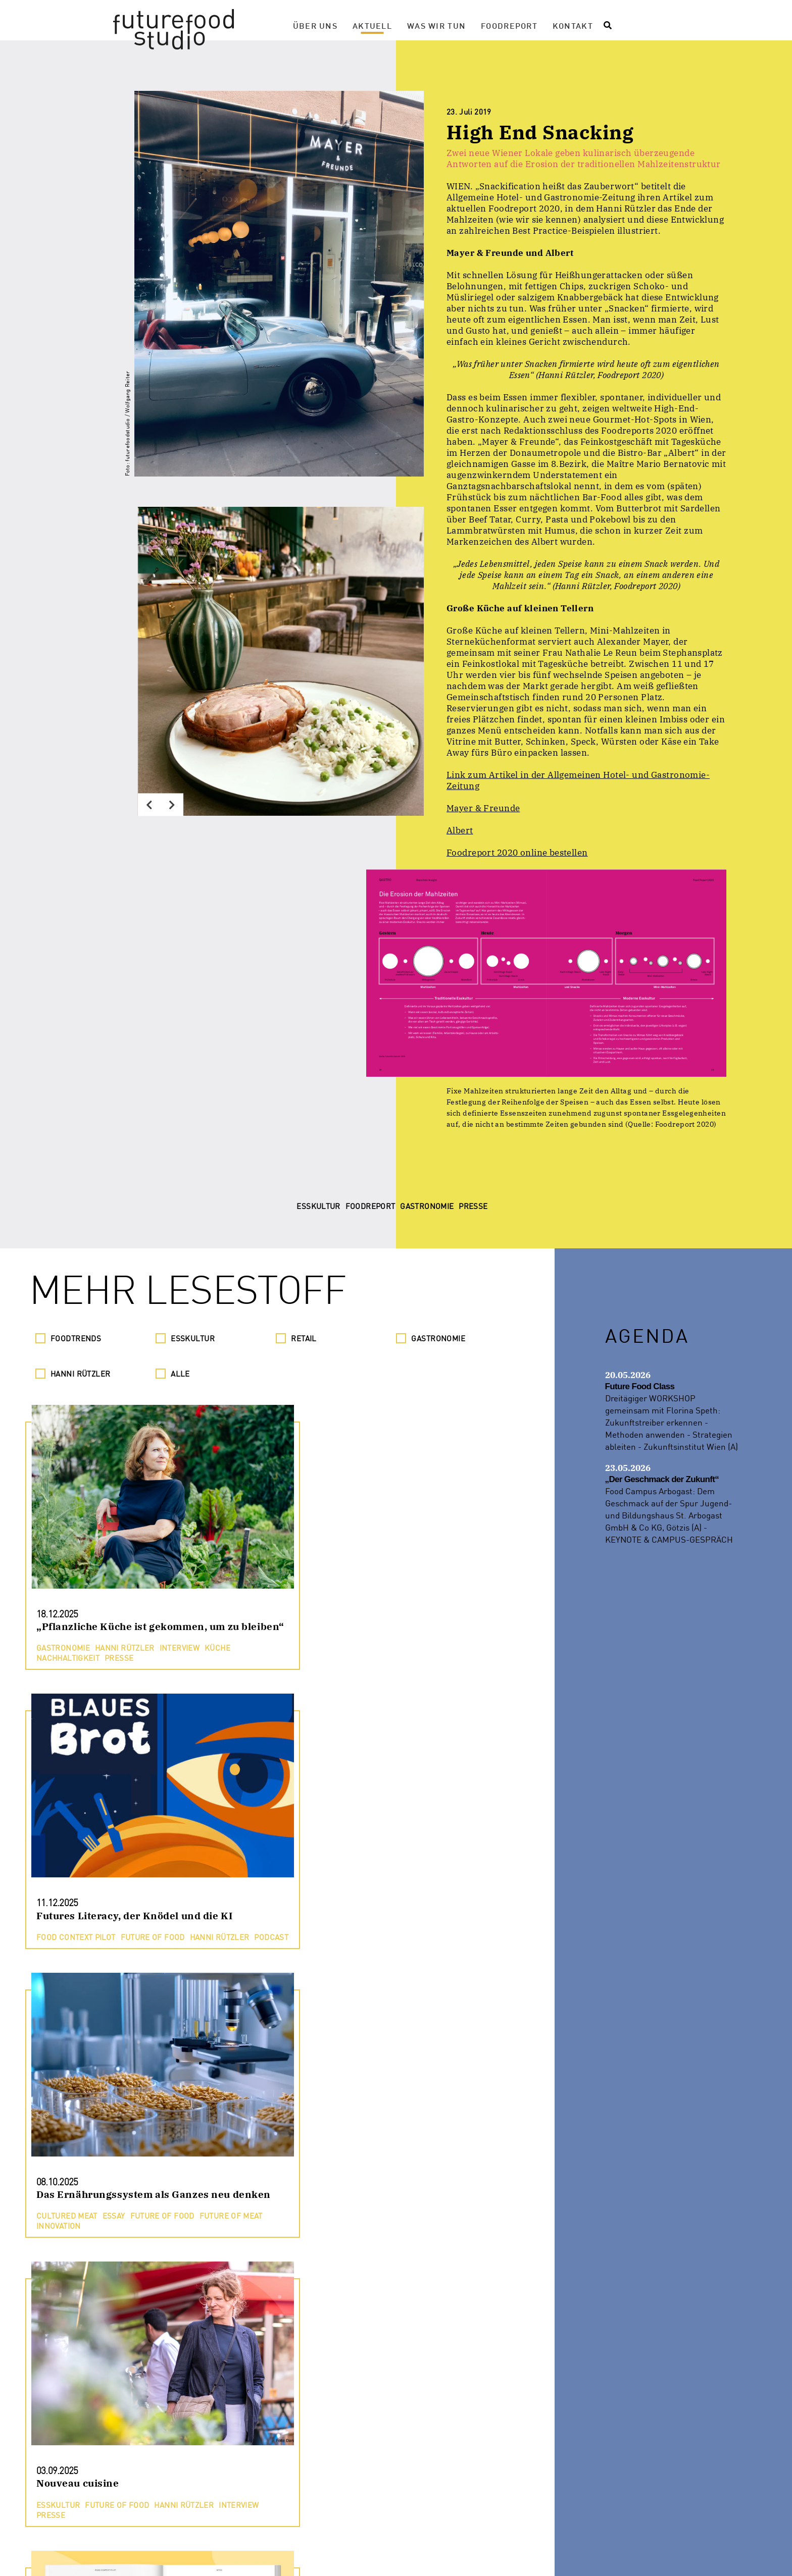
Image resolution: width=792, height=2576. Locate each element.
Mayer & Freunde (483, 808)
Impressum (484, 2555)
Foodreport (509, 25)
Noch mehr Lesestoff (277, 2511)
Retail (304, 1338)
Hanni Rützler (81, 1374)
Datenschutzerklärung (388, 2555)
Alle (180, 1374)
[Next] (172, 805)
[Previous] (149, 805)
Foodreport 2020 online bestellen (517, 852)
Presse (299, 2555)
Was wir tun (436, 25)
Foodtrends (76, 1338)
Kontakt (573, 25)
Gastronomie (438, 1338)
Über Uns (315, 25)
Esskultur (193, 1338)
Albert (460, 830)
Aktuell (372, 25)
